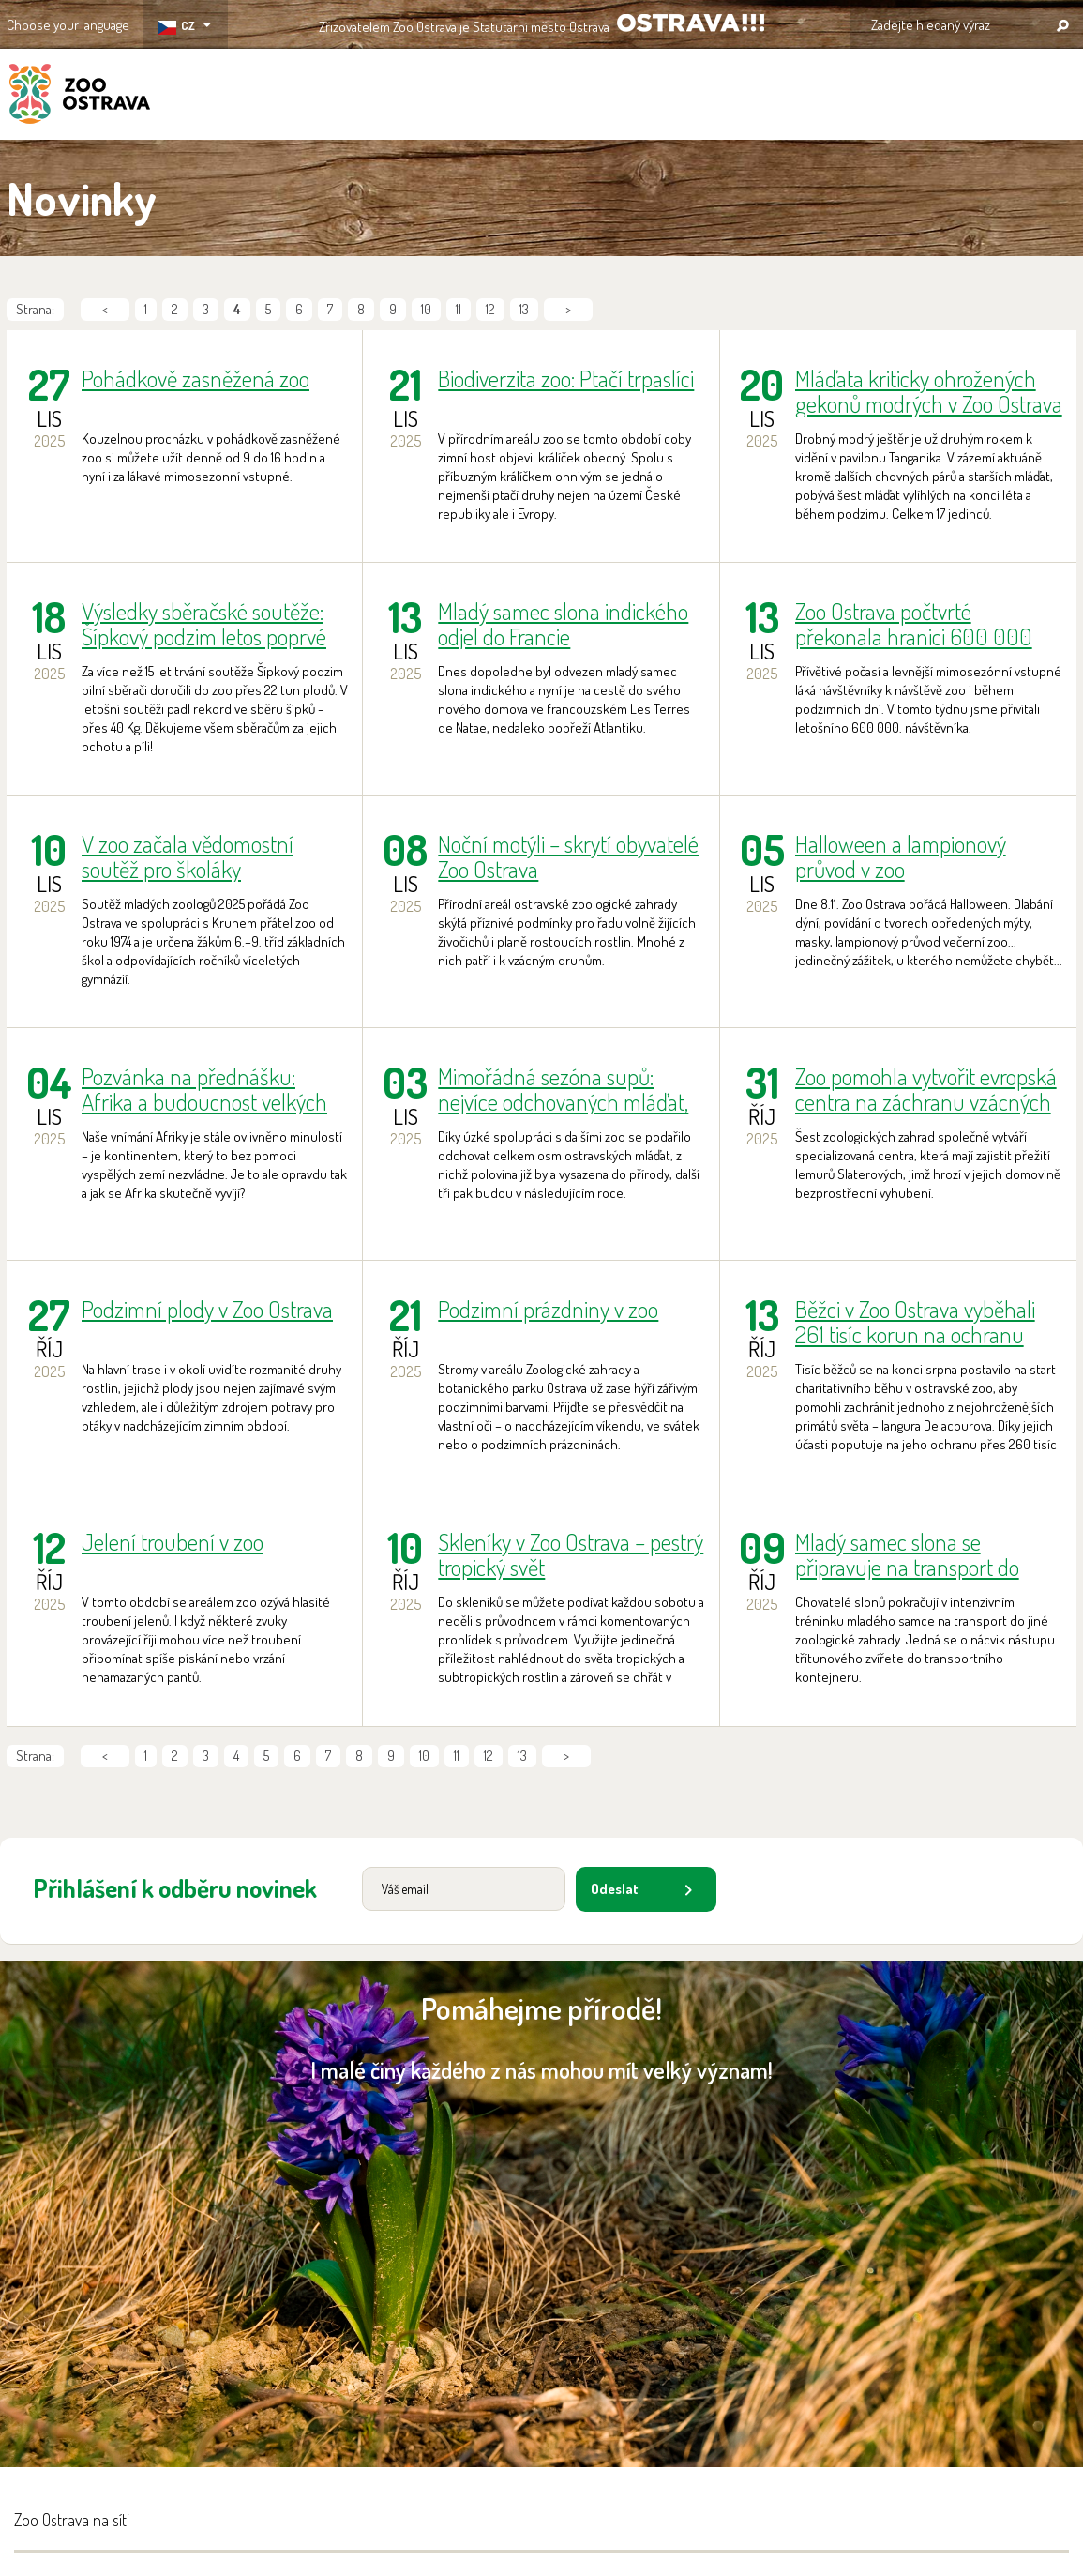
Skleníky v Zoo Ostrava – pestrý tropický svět (570, 1554)
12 (490, 309)
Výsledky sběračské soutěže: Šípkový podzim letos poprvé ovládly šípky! (204, 624)
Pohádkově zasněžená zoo (195, 379)
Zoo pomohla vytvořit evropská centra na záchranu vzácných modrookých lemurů (926, 1089)
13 (524, 309)
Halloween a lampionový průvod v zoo (900, 856)
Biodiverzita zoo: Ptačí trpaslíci (566, 379)
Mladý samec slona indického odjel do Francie (563, 624)
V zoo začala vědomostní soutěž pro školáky (187, 856)
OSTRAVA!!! (690, 23)
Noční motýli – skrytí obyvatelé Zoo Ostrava (568, 856)
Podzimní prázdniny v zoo (548, 1310)
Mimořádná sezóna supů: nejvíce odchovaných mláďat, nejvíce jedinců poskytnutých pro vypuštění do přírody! (563, 1089)
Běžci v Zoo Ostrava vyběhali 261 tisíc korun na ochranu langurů (915, 1321)
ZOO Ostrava (79, 96)
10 (426, 309)
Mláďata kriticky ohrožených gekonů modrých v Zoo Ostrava (928, 391)
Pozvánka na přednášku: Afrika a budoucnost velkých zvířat (204, 1089)
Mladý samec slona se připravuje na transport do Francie (907, 1554)
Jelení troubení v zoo (172, 1542)
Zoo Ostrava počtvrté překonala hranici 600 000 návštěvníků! (913, 624)
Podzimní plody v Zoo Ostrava (207, 1310)
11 (458, 309)
